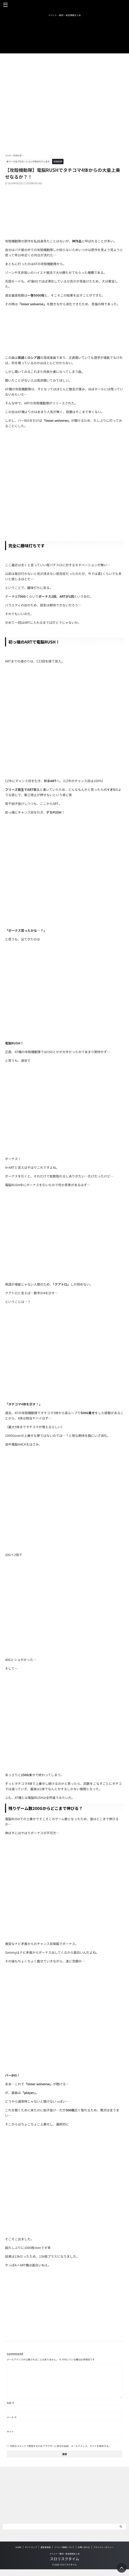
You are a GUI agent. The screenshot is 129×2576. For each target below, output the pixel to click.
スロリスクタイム (64, 2558)
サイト (10, 2431)
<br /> (15, 330)
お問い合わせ (84, 2547)
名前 (10, 2402)
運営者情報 (45, 2547)
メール (12, 2417)
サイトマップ (31, 2547)
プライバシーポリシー (103, 2547)
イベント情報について (64, 2547)
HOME (18, 2547)
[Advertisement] (64, 211)
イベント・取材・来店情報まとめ (64, 2553)
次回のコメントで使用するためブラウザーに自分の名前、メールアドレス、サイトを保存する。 (60, 2446)
